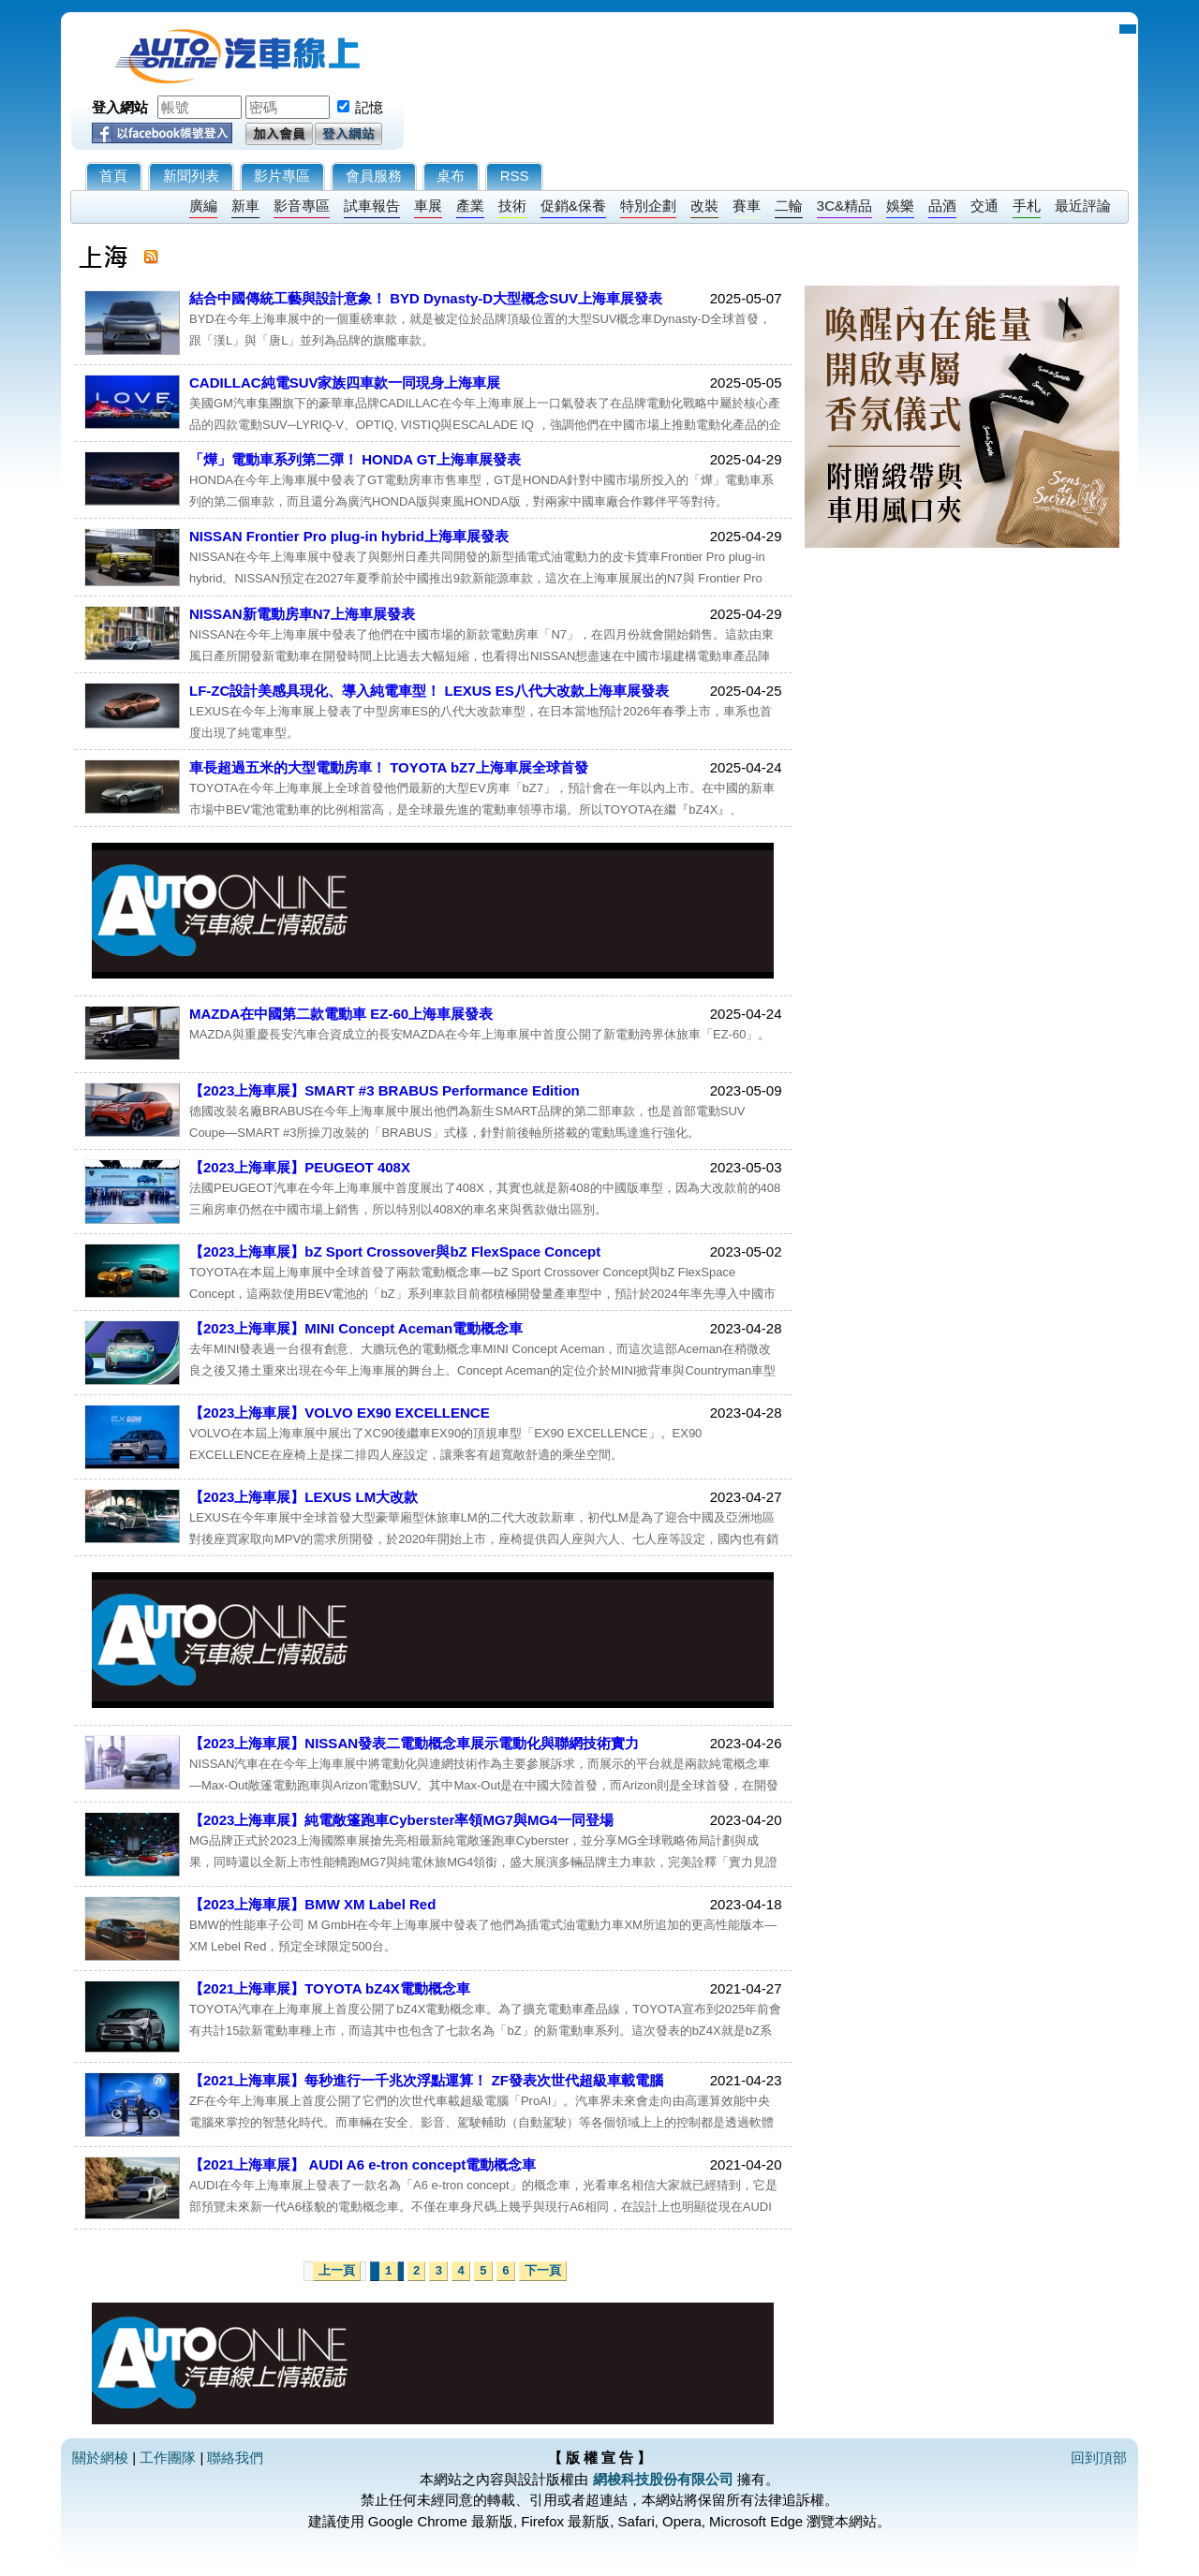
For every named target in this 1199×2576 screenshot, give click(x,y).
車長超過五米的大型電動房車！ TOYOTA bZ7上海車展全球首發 (388, 767)
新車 (245, 205)
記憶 (369, 107)
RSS (514, 176)
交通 (984, 205)
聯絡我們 (235, 2458)
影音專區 (302, 205)
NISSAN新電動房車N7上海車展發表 (302, 614)
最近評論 (1083, 205)
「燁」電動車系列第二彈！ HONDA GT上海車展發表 (355, 459)
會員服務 (374, 176)
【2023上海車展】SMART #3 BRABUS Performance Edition (384, 1090)
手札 (1027, 205)
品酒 (942, 205)
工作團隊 (168, 2458)
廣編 (203, 205)
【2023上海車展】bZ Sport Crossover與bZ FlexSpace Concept (394, 1251)
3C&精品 (844, 205)
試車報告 (372, 205)
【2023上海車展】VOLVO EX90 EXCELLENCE (339, 1412)
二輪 (789, 205)
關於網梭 (100, 2458)
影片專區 (282, 176)
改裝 (704, 205)
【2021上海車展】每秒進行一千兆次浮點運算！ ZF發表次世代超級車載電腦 (426, 2080)
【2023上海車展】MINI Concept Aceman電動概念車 (356, 1328)
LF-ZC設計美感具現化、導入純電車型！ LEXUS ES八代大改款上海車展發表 (429, 691)
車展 (428, 205)
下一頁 (543, 2271)
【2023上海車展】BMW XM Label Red (312, 1904)
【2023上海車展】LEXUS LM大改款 (303, 1497)
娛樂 (900, 205)
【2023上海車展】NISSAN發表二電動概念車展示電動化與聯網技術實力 (414, 1743)
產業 (470, 205)
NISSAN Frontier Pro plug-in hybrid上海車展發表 (349, 536)
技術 (512, 205)
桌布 (451, 176)
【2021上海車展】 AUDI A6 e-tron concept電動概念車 (362, 2164)
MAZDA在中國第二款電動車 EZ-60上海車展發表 (341, 1014)
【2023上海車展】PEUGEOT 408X (299, 1167)
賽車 (747, 205)
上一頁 (336, 2271)
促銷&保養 (573, 205)
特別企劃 (648, 205)
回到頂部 (1099, 2458)
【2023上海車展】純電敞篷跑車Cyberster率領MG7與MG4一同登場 (401, 1820)
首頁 (113, 176)
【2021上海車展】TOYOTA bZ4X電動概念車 (329, 1988)
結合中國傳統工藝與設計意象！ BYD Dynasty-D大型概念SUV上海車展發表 (425, 298)
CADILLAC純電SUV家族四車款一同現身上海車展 (345, 382)
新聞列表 (191, 176)
